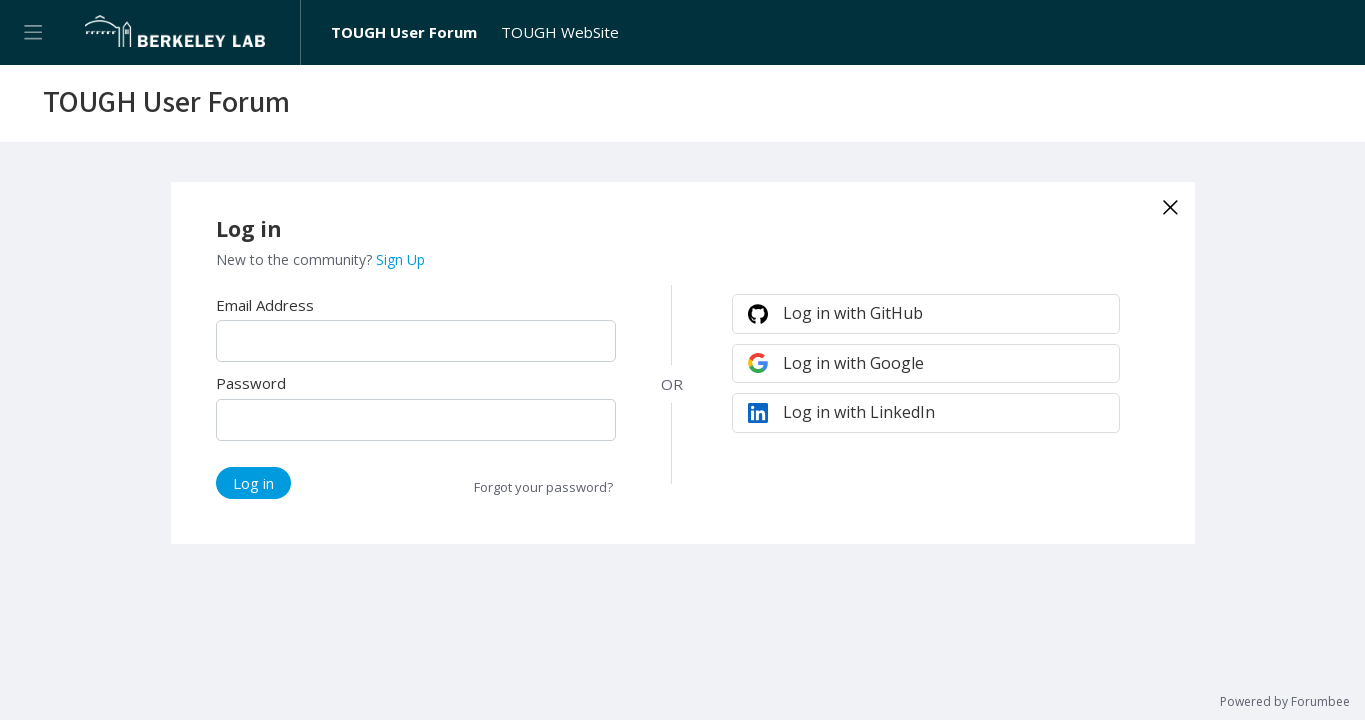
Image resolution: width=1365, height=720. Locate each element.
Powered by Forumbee (1285, 702)
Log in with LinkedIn (859, 412)
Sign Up (400, 259)
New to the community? (296, 259)
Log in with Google (853, 363)
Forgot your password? (543, 487)
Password (251, 383)
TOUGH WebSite (560, 32)
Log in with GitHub (853, 313)
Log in (253, 483)
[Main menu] (32, 32)
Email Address (265, 305)
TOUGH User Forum (404, 32)
